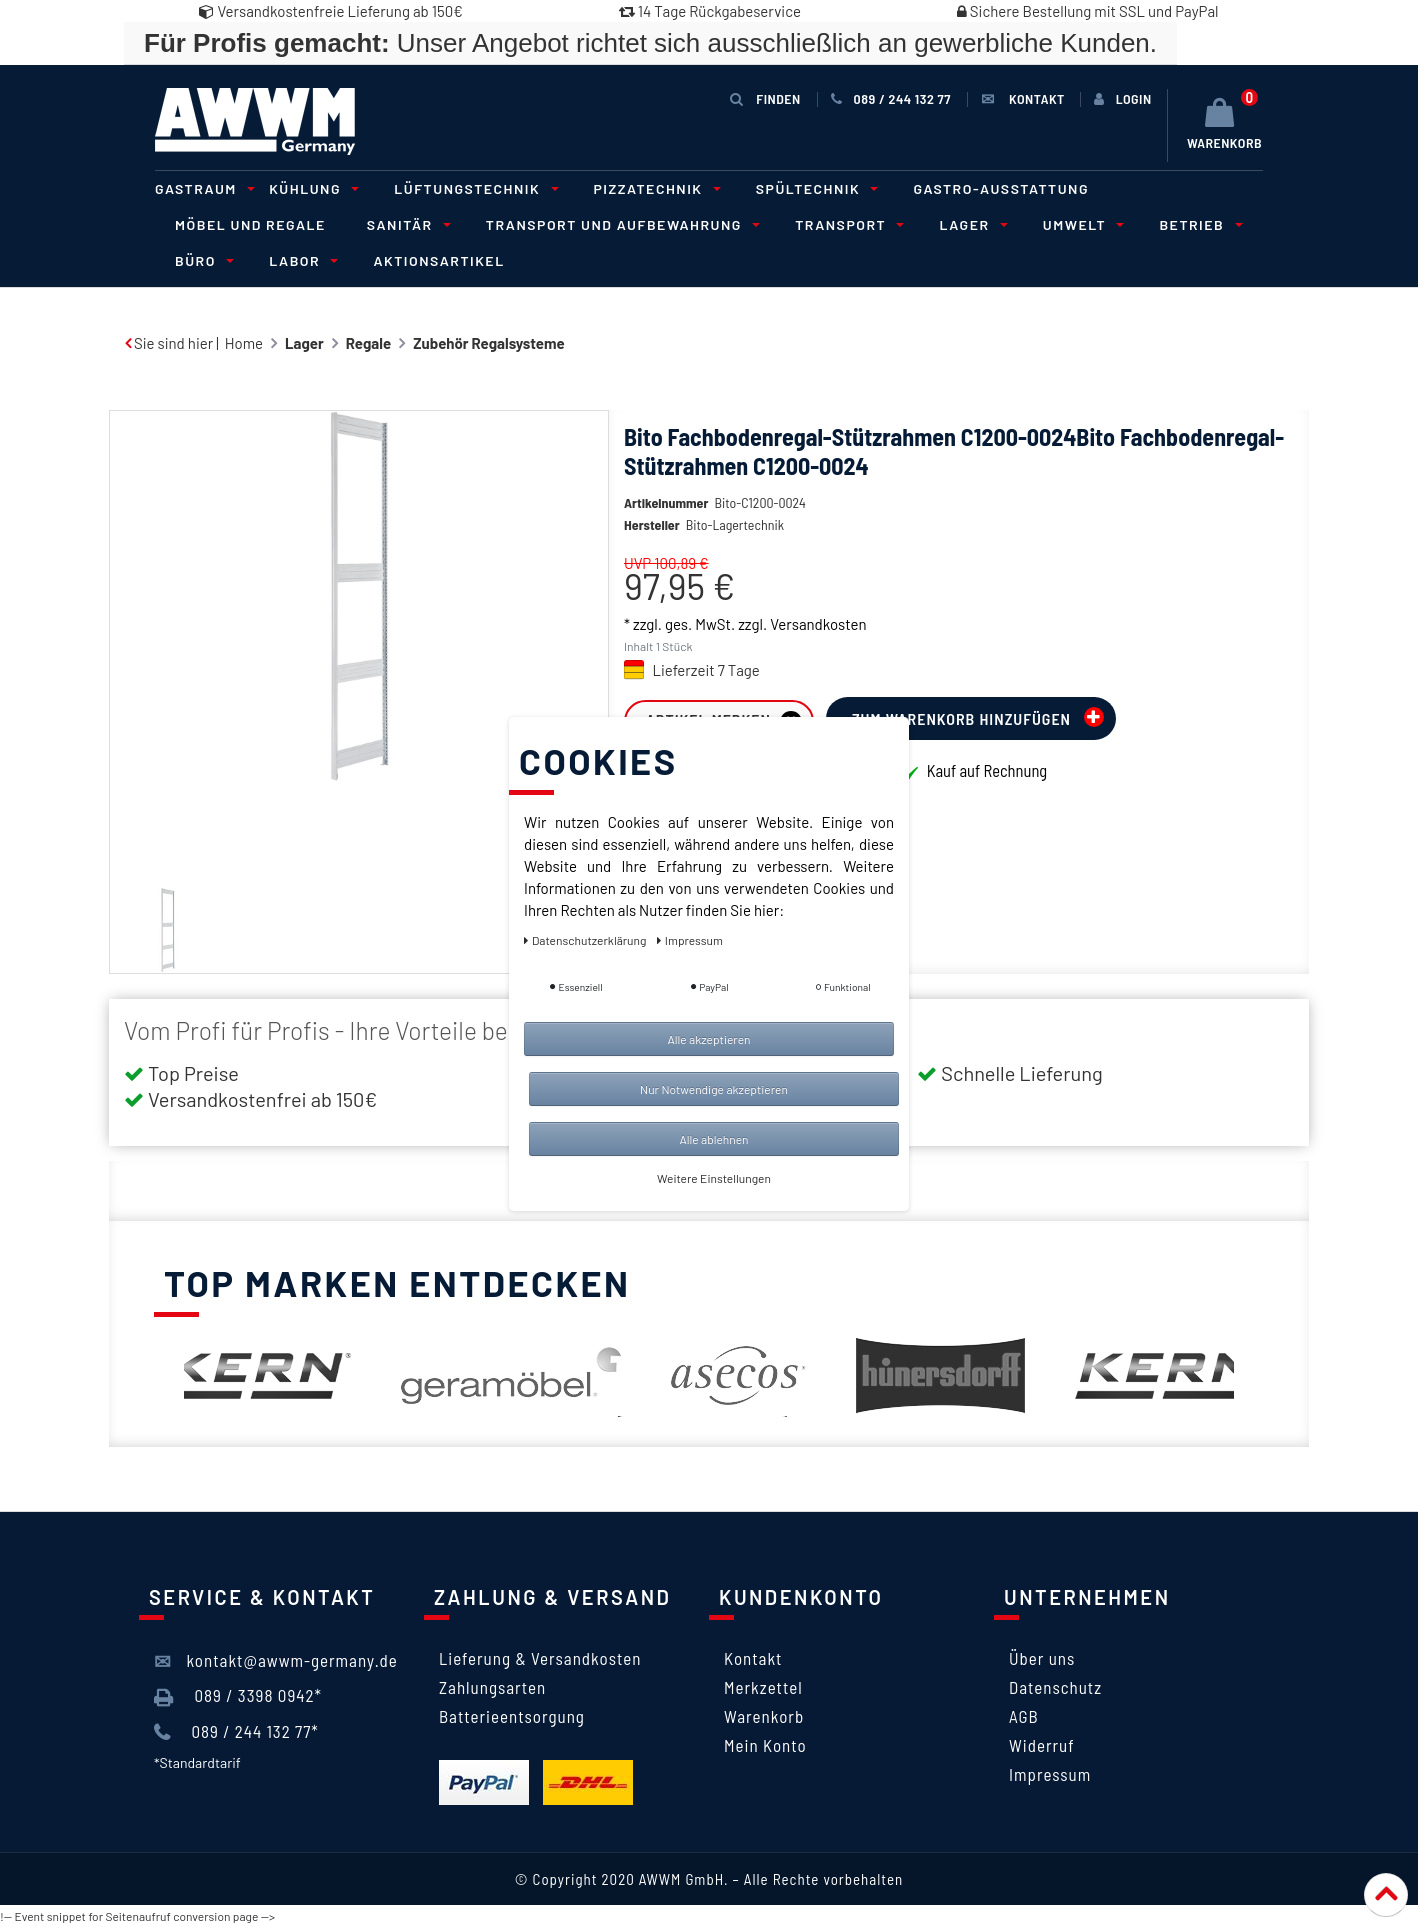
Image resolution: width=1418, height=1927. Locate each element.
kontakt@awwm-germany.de (276, 1661)
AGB (1024, 1716)
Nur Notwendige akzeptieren (714, 1089)
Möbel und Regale (250, 224)
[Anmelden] (1123, 99)
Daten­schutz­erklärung (586, 940)
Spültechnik (814, 188)
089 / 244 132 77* (236, 1732)
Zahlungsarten (492, 1687)
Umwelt (1081, 224)
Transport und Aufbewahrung (620, 224)
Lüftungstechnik (473, 188)
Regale (368, 343)
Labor (300, 260)
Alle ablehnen (713, 1139)
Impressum (1050, 1774)
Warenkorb (764, 1716)
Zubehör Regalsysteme (489, 343)
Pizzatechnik (654, 188)
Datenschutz (1055, 1687)
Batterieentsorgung (512, 1716)
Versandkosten (818, 654)
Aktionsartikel (438, 260)
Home (244, 343)
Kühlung (311, 188)
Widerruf (1042, 1745)
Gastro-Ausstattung (1001, 188)
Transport (846, 224)
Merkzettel (763, 1687)
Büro (201, 260)
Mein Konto (765, 1745)
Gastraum (202, 188)
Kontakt (753, 1658)
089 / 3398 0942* (238, 1696)
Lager (970, 224)
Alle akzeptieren (708, 1039)
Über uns (1042, 1658)
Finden (765, 98)
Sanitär (406, 224)
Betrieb (1197, 224)
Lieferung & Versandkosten (540, 1658)
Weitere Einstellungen (714, 1178)
